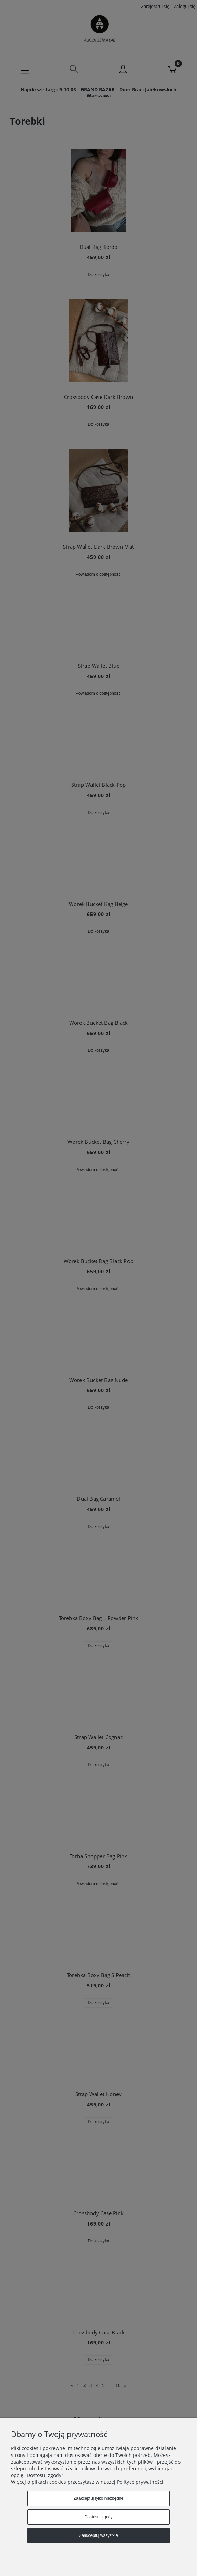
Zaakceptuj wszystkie (98, 2535)
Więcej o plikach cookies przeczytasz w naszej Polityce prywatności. (88, 2482)
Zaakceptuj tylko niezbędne (98, 2498)
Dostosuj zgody (98, 2517)
